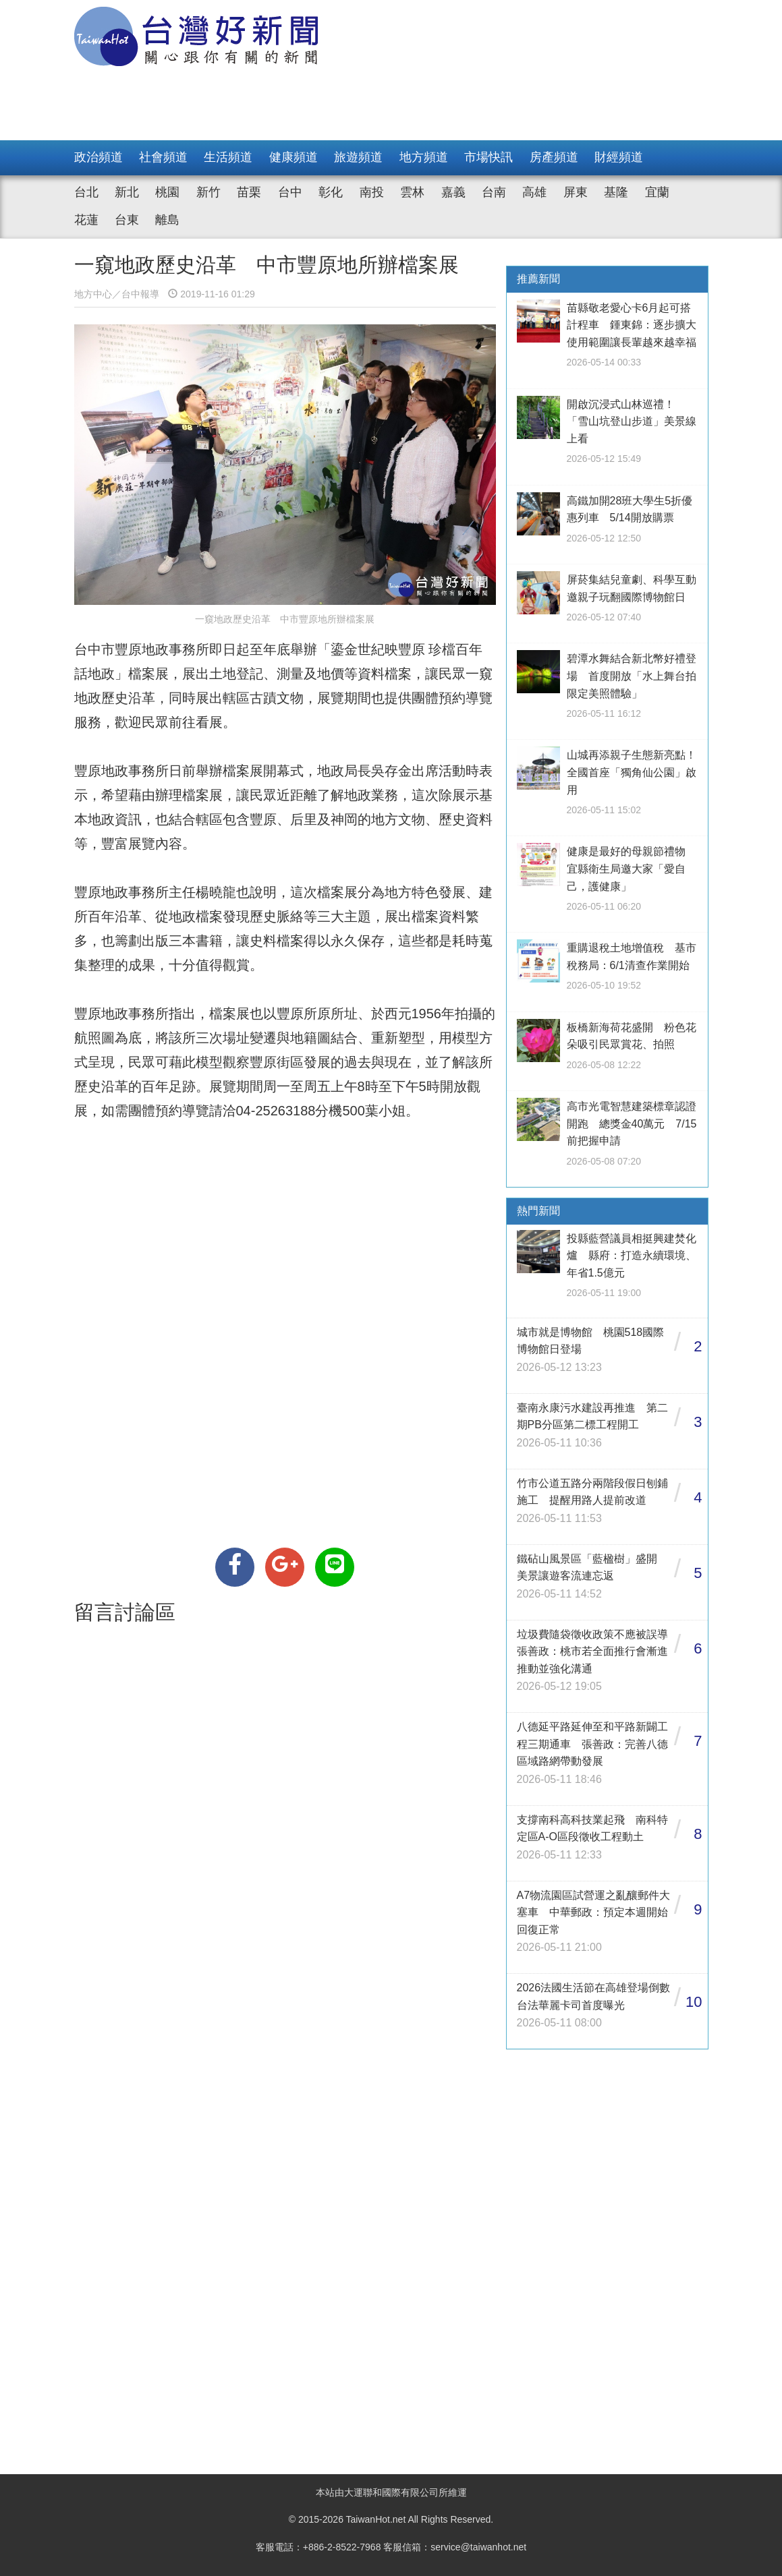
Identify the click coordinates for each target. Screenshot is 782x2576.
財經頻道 (618, 157)
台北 (86, 192)
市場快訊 (488, 157)
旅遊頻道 (358, 157)
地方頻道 (423, 157)
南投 (372, 192)
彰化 (330, 192)
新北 (127, 192)
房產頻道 (554, 157)
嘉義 (453, 192)
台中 (290, 192)
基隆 (616, 192)
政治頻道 (98, 157)
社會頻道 (163, 157)
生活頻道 (228, 157)
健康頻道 (293, 157)
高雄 (534, 192)
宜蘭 (657, 192)
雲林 (412, 192)
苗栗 (249, 192)
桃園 (167, 192)
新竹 (208, 192)
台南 (494, 192)
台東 (127, 220)
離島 (167, 220)
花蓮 (86, 220)
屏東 (575, 192)
